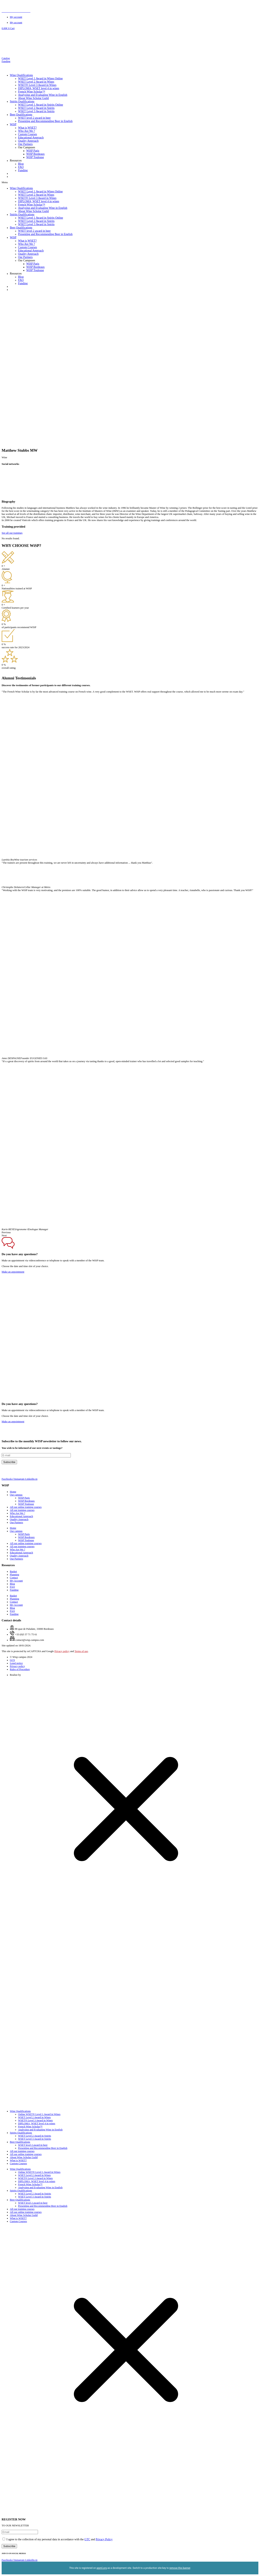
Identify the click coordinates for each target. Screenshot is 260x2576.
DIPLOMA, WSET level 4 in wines (38, 88)
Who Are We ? (26, 131)
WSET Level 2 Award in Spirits (36, 108)
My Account (16, 1580)
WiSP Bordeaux (35, 153)
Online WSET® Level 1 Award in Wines (39, 2114)
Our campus (16, 1494)
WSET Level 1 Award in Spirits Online (40, 104)
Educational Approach (31, 137)
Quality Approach (28, 140)
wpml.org (101, 2568)
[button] (130, 182)
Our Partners (25, 144)
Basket (13, 1571)
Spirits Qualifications (22, 101)
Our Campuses (26, 147)
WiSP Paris (32, 150)
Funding (23, 170)
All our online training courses (26, 1507)
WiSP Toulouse (35, 157)
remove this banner (179, 2568)
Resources (16, 160)
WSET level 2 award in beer (34, 117)
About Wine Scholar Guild (33, 98)
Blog (21, 163)
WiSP (13, 124)
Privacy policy (61, 1651)
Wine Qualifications (21, 75)
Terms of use (81, 1651)
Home (13, 1491)
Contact (14, 1577)
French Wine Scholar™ (31, 91)
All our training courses (22, 1510)
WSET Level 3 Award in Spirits (36, 111)
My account (16, 17)
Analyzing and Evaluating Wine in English (42, 94)
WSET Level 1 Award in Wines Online (40, 78)
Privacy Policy (104, 2539)
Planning (14, 1574)
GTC (87, 2539)
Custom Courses (27, 134)
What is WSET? (27, 127)
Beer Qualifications (21, 114)
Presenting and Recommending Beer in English (45, 121)
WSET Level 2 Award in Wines (36, 81)
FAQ (21, 167)
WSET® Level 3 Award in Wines (37, 85)
